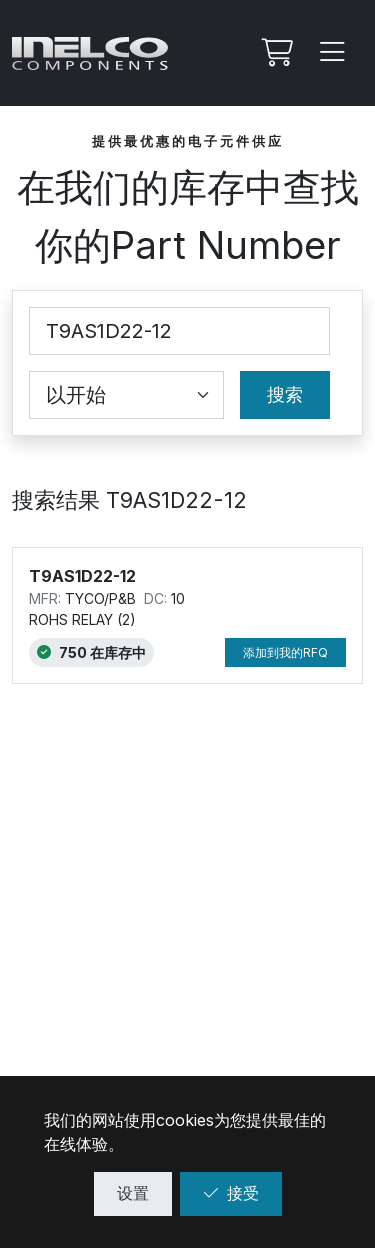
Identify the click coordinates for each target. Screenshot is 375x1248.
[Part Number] (179, 331)
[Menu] (333, 53)
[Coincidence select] (126, 395)
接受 (231, 1193)
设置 (133, 1193)
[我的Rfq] (275, 53)
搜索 (285, 394)
